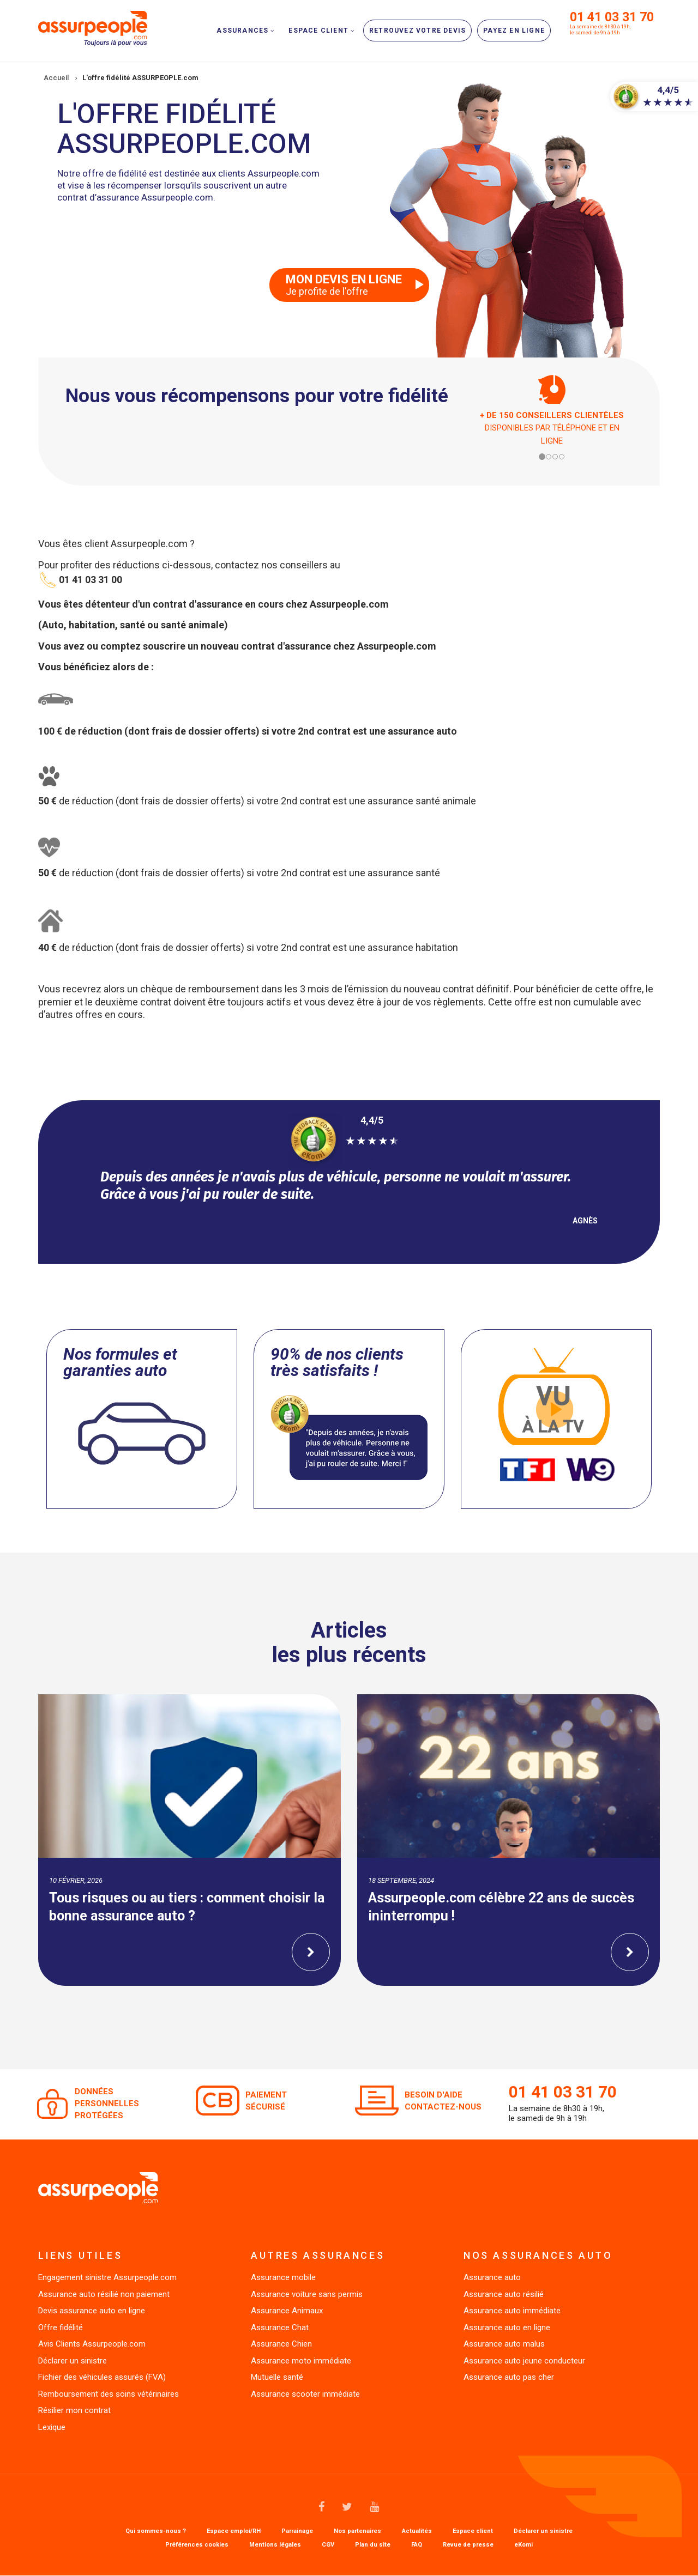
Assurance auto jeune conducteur (524, 2361)
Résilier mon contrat (74, 2410)
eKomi (523, 2545)
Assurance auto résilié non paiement (104, 2294)
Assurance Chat (280, 2327)
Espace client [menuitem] (318, 30)
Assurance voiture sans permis (307, 2294)
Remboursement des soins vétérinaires (108, 2394)
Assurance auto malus (504, 2344)
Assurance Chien (281, 2344)
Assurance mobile (283, 2277)
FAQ (416, 2545)
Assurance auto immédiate (512, 2311)
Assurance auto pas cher (509, 2377)
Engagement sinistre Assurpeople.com (107, 2277)
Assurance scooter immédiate (305, 2394)
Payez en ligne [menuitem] (514, 30)
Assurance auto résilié (504, 2294)
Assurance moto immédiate (301, 2361)
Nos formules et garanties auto (120, 1362)
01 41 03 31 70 (612, 17)
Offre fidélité (60, 2327)
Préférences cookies (196, 2545)
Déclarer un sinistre (72, 2361)
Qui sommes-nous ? (155, 2531)
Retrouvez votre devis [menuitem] (417, 30)
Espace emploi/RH (234, 2531)
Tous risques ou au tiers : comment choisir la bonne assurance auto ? (186, 1907)
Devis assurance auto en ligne (91, 2311)
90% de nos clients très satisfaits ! (337, 1362)
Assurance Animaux (287, 2311)
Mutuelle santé (277, 2377)
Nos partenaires (357, 2531)
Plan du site (372, 2545)
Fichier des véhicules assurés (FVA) (102, 2377)
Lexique (51, 2427)
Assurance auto (492, 2277)
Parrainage (297, 2531)
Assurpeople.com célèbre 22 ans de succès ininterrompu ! (501, 1907)
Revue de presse (468, 2545)
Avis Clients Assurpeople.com (92, 2344)
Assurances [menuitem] (242, 30)
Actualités (417, 2531)
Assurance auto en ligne (507, 2327)
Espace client (473, 2531)
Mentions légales (275, 2545)
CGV (328, 2545)
